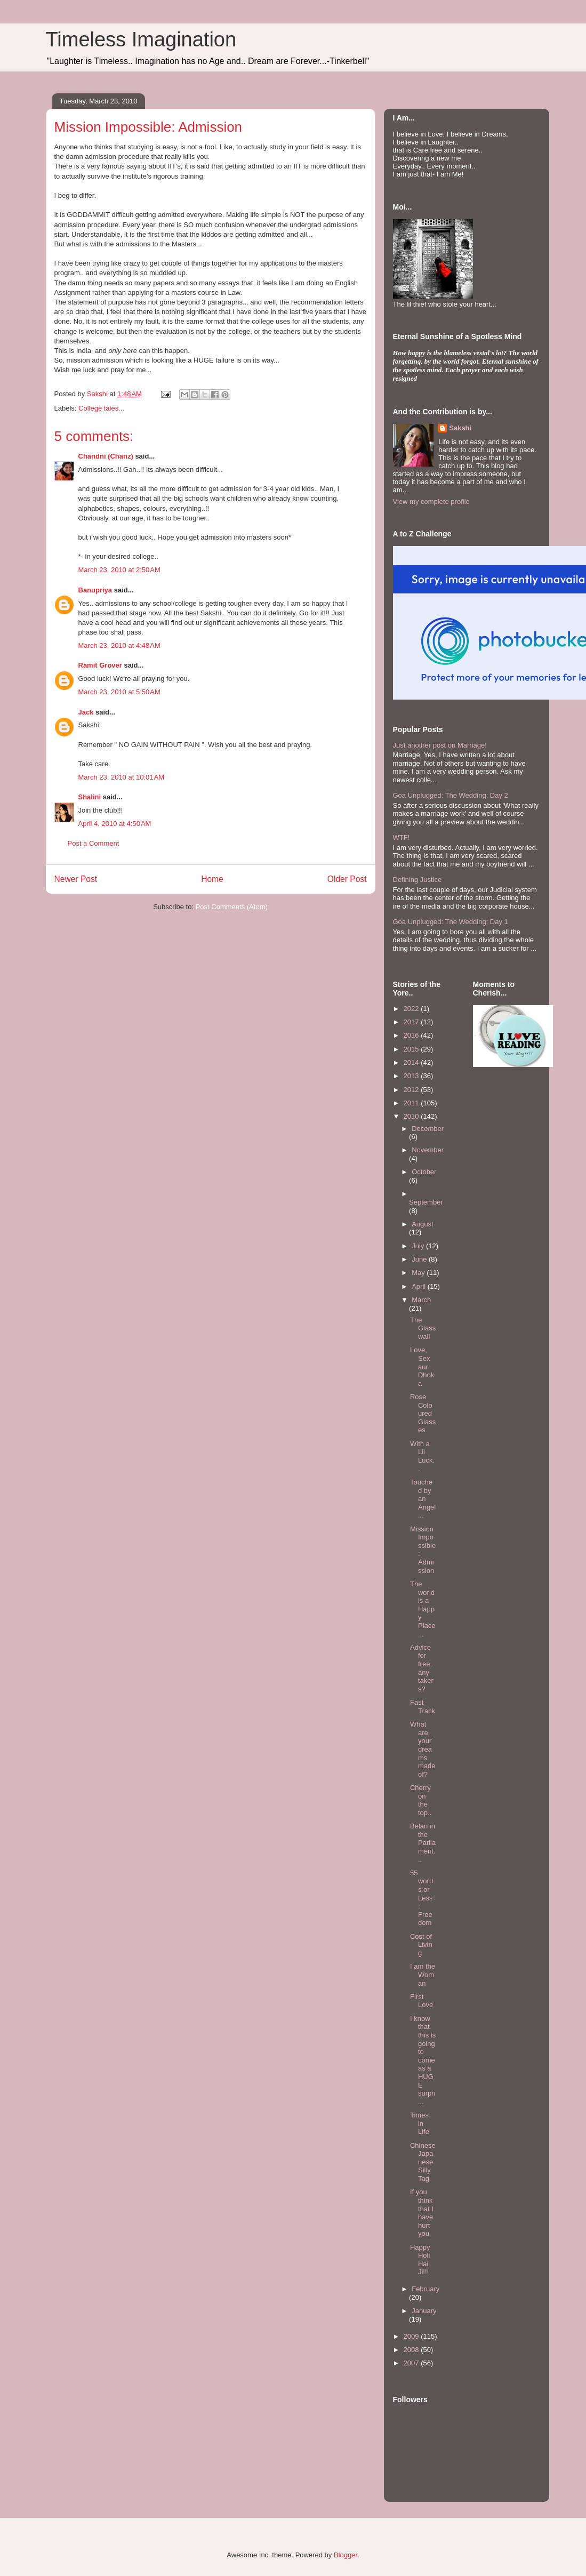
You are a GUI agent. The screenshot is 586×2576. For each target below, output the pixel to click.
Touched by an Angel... (423, 1498)
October (424, 1172)
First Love (421, 2001)
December (428, 1129)
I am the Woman (422, 1974)
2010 (412, 1116)
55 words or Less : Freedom (421, 1898)
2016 (412, 1035)
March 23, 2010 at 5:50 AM (119, 692)
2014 (412, 1062)
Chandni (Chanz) (105, 456)
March (421, 1300)
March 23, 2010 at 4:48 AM (119, 645)
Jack (86, 712)
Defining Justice (417, 880)
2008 (412, 2350)
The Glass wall (423, 1328)
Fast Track (422, 1706)
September (426, 1202)
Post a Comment (93, 843)
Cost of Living (421, 1944)
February (425, 2289)
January (424, 2311)
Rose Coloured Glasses (423, 1413)
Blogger (345, 2555)
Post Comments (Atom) (232, 907)
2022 (412, 1009)
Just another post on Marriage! (440, 745)
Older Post (347, 879)
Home (212, 879)
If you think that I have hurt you (422, 2212)
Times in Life (419, 2123)
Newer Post (76, 879)
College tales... (101, 408)
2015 (412, 1049)
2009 (412, 2336)
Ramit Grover (100, 665)
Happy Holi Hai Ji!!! (420, 2259)
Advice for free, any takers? (422, 1668)
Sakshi (460, 428)
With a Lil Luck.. (422, 1456)
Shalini (89, 797)
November (428, 1150)
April (420, 1286)
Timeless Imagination (141, 39)
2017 (412, 1022)
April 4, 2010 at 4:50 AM (114, 824)
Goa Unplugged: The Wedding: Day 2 (450, 795)
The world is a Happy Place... (423, 1609)
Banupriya (95, 590)
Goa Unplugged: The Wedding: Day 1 (450, 922)
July (419, 1246)
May (419, 1273)
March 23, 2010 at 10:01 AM (121, 777)
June (420, 1259)
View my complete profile (431, 501)
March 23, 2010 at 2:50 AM (119, 570)
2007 (412, 2363)
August (422, 1224)
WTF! (401, 837)
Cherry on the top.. (420, 1800)
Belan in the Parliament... (423, 1842)
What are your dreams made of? (423, 1749)
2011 (412, 1103)
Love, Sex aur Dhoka (422, 1366)
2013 (412, 1076)
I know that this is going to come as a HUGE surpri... (423, 2060)
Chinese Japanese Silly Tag (423, 2161)
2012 (412, 1090)
